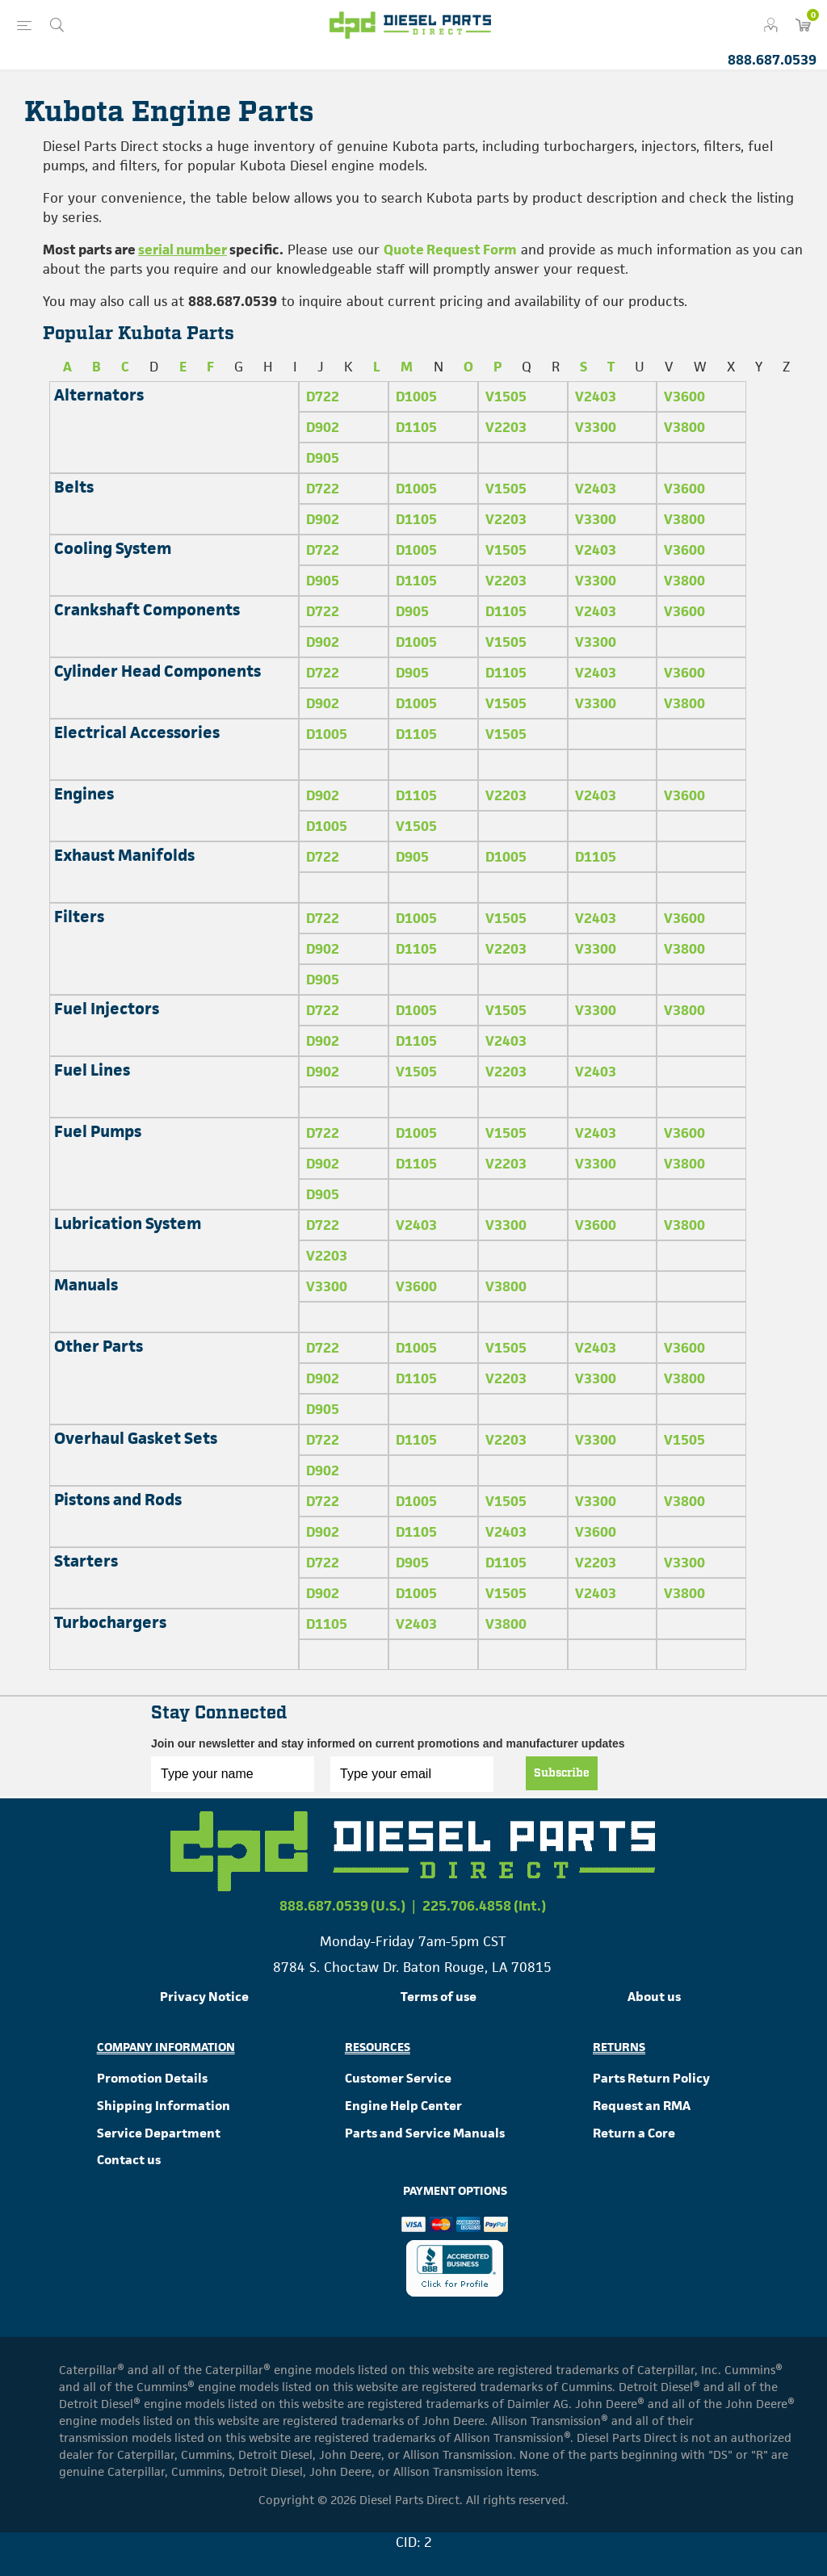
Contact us (129, 2159)
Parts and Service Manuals (425, 2133)
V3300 (595, 427)
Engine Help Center (403, 2105)
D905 (322, 458)
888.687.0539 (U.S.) (342, 1906)
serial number (182, 249)
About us (654, 1996)
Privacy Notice (204, 1996)
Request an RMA (642, 2105)
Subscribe (562, 1773)
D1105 (416, 427)
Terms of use (438, 1996)
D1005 (416, 396)
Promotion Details (152, 2078)
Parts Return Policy (651, 2078)
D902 (322, 427)
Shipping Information (163, 2105)
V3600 (684, 396)
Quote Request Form (450, 249)
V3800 (684, 427)
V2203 (506, 427)
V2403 (595, 396)
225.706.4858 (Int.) (484, 1906)
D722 (322, 396)
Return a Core (634, 2133)
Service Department (158, 2133)
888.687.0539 (772, 60)
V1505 (506, 396)
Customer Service (398, 2078)
